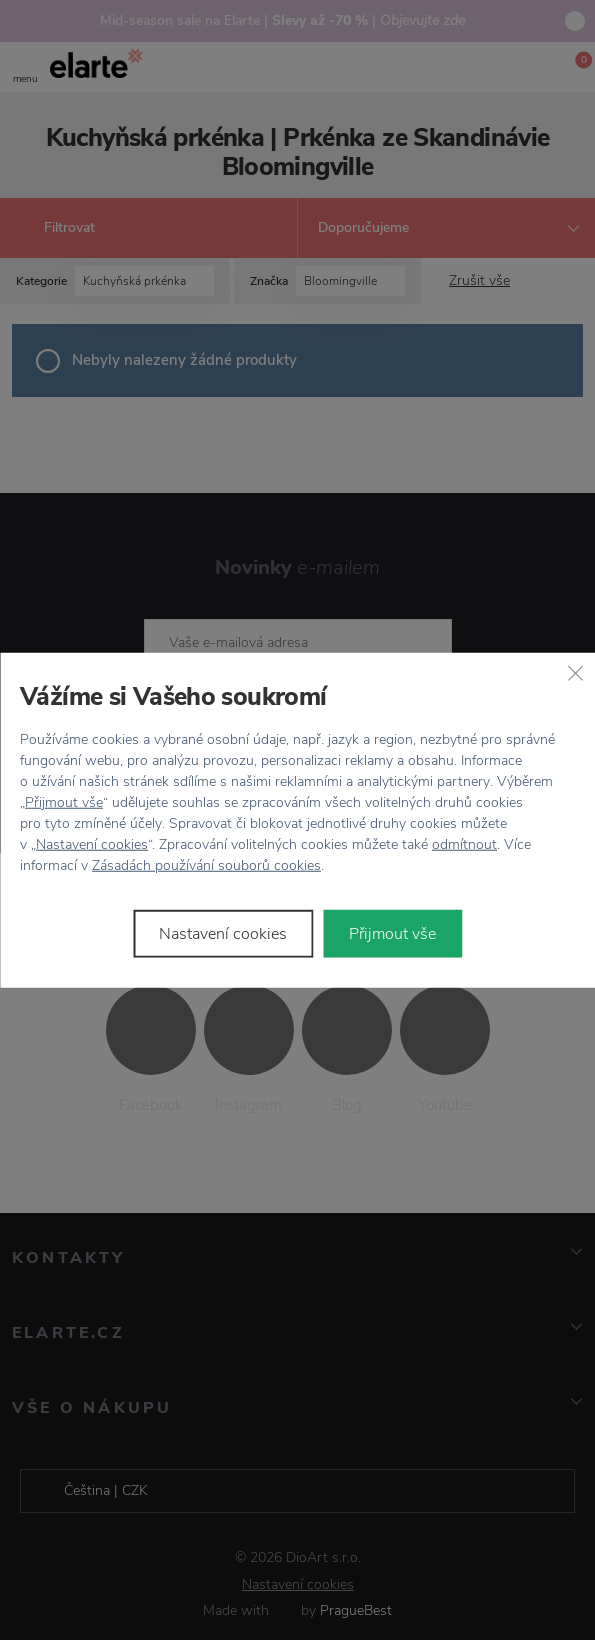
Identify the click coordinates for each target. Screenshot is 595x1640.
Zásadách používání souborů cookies (206, 864)
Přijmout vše (64, 801)
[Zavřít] (575, 673)
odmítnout (464, 843)
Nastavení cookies (92, 843)
